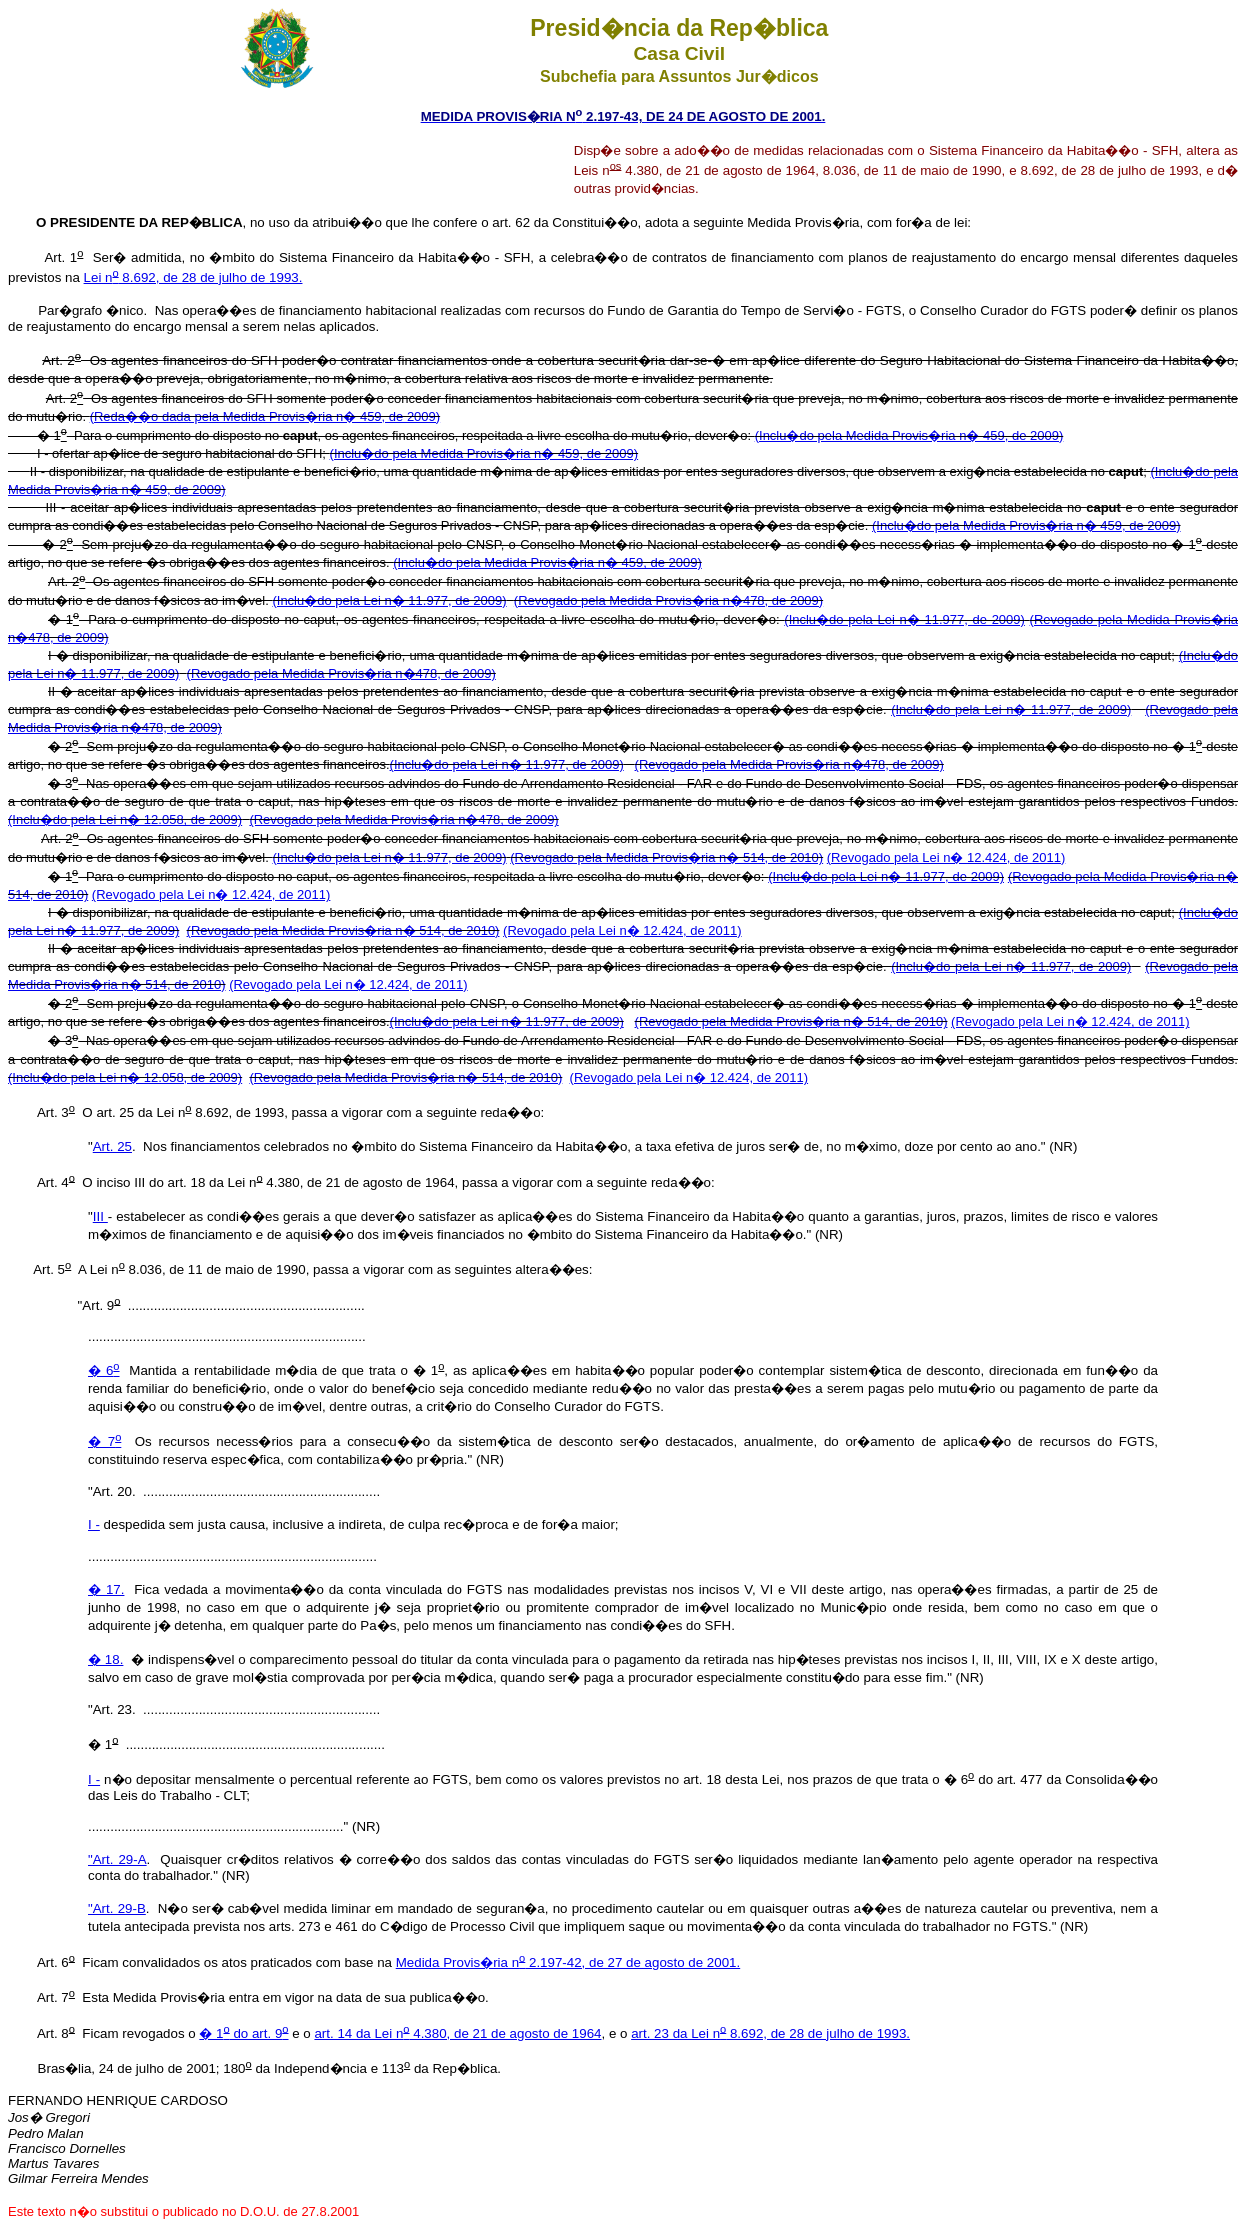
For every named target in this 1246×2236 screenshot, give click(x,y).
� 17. (106, 1589)
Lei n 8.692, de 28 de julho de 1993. (193, 277)
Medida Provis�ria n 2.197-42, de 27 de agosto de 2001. (568, 1962)
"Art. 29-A (117, 1859)
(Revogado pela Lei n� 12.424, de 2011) (946, 857)
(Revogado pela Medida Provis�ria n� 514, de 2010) (666, 857)
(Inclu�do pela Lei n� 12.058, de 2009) (125, 819)
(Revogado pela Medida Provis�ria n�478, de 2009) (668, 600)
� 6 (104, 1370)
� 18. (105, 1659)
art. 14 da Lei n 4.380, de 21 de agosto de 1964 (457, 2033)
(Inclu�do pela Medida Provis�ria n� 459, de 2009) (909, 435)
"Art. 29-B (117, 1908)
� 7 (104, 1441)
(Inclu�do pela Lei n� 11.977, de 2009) (389, 600)
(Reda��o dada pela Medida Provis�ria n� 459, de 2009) (265, 416)
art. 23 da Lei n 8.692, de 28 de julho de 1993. (770, 2033)
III (100, 1216)
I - (94, 1524)
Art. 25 (112, 1146)
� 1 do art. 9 (243, 2033)
